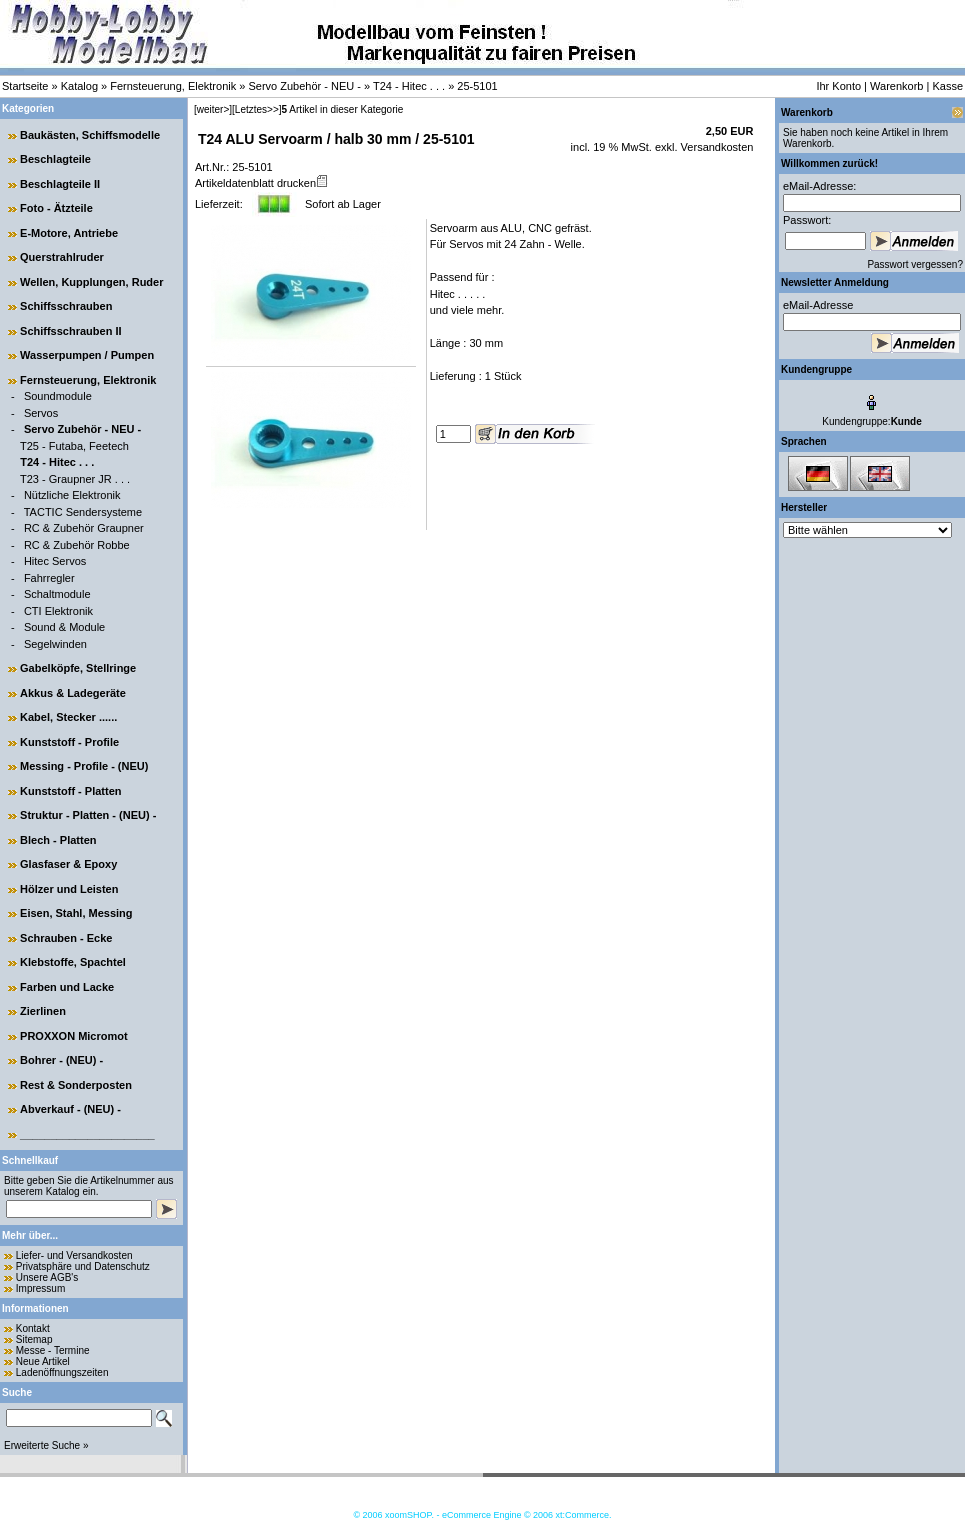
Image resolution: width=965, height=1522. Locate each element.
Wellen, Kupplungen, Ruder (91, 282)
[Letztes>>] (256, 109)
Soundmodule (58, 396)
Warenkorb (896, 86)
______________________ (87, 1134)
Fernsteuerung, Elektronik (173, 86)
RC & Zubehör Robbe (77, 545)
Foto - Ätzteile (56, 208)
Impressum (40, 1288)
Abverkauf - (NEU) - (70, 1109)
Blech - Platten (58, 840)
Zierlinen (43, 1011)
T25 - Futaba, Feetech (74, 446)
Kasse (947, 86)
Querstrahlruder (62, 257)
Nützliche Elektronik (72, 495)
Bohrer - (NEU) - (61, 1060)
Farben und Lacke (67, 987)
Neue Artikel (43, 1361)
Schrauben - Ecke (66, 938)
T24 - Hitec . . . (409, 86)
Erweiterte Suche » (46, 1445)
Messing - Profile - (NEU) (84, 766)
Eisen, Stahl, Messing (76, 913)
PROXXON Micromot (74, 1036)
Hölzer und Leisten (69, 889)
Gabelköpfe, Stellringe (78, 668)
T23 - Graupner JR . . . (75, 479)
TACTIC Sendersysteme (83, 512)
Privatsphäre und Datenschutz (83, 1266)
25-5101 (477, 86)
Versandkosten (716, 147)
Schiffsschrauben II (70, 331)
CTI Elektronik (58, 611)
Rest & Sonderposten (76, 1085)
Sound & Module (64, 627)
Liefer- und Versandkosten (74, 1255)
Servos (41, 413)
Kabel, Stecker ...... (68, 717)
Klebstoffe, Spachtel (73, 962)
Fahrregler (49, 578)
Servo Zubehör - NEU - (304, 86)
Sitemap (34, 1339)
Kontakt (33, 1328)
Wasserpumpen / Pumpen (87, 355)
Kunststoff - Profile (69, 742)
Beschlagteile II (60, 184)
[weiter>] (213, 109)
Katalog (79, 86)
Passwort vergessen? (915, 264)
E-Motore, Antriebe (69, 233)
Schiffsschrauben (66, 306)
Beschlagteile (55, 159)
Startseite (25, 86)
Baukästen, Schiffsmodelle (90, 135)
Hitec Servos (55, 561)
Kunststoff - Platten (70, 791)
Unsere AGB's (47, 1277)
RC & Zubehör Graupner (84, 528)
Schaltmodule (57, 594)
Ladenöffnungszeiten (62, 1372)
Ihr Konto (838, 86)
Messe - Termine (53, 1350)
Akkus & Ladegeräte (73, 693)
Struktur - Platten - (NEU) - (88, 815)
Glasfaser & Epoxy (68, 864)
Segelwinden (55, 644)
